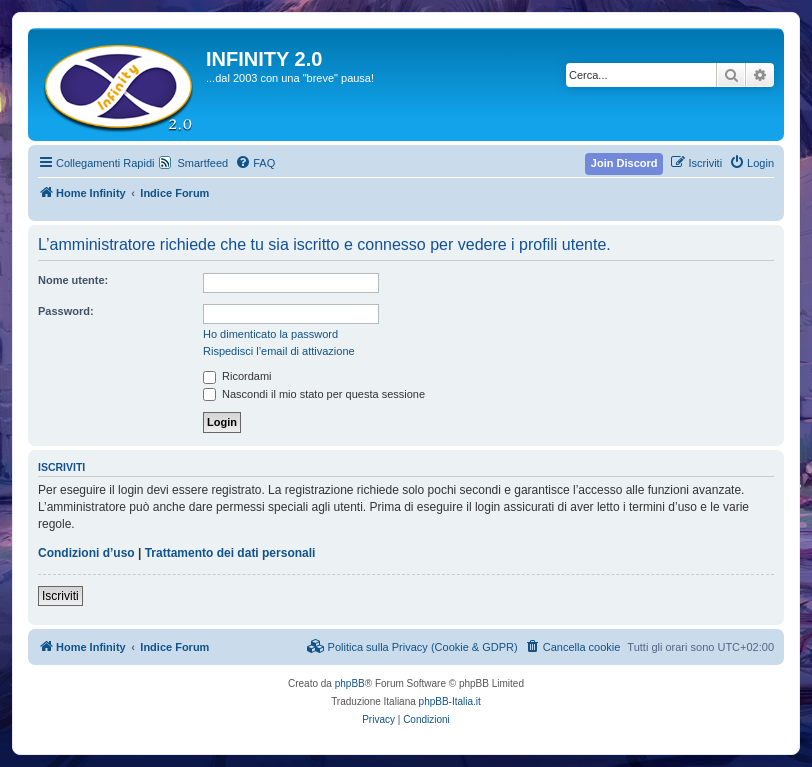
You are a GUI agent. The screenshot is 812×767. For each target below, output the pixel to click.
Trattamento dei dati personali (230, 553)
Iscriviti (60, 596)
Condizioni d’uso (86, 553)
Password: (66, 311)
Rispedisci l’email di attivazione (279, 351)
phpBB (350, 683)
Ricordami (237, 376)
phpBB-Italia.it (450, 701)
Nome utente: (73, 280)
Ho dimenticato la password (270, 334)
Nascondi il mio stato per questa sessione (314, 394)
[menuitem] (255, 163)
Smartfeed (202, 163)
